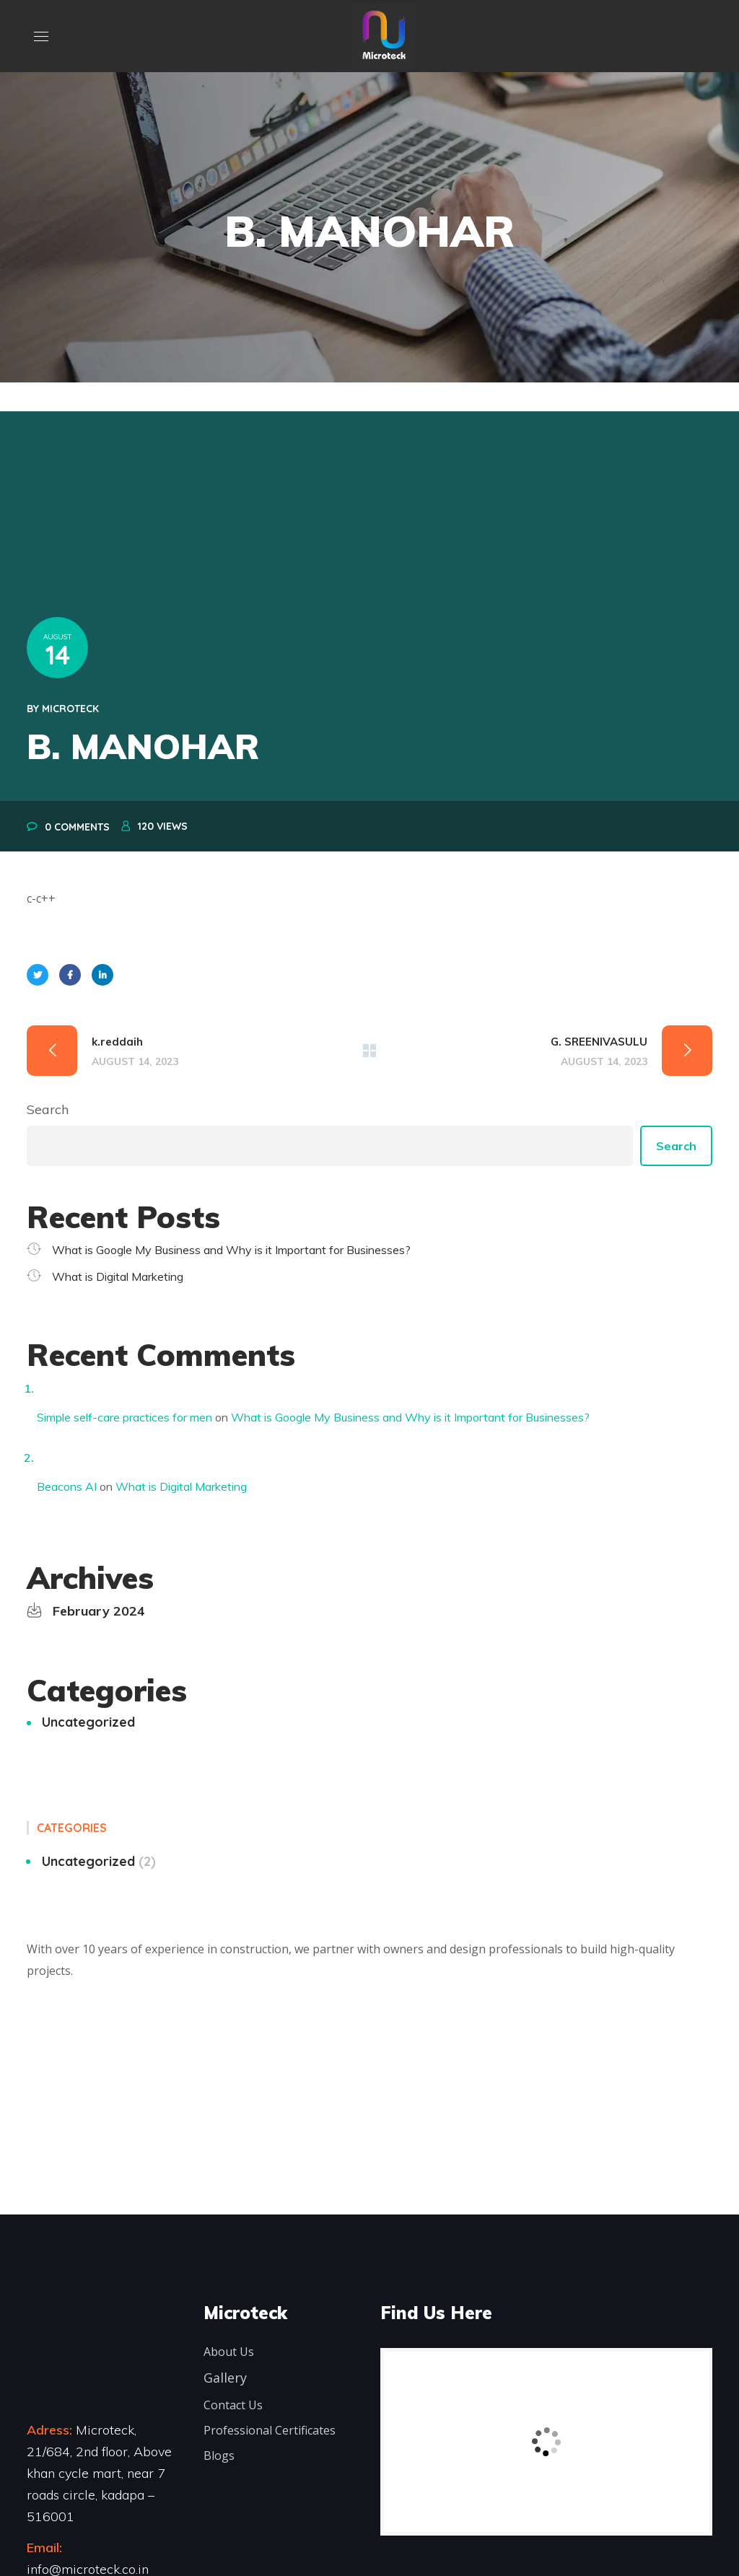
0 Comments (77, 826)
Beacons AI (67, 1486)
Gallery (225, 2377)
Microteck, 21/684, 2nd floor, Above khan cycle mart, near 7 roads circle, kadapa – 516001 (99, 2473)
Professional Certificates (270, 2430)
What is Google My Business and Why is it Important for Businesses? (231, 1250)
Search (48, 1109)
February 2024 (99, 1611)
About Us (229, 2352)
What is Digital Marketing (117, 1276)
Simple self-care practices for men (124, 1417)
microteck (70, 708)
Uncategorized (88, 1722)
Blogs (219, 2455)
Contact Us (233, 2405)
